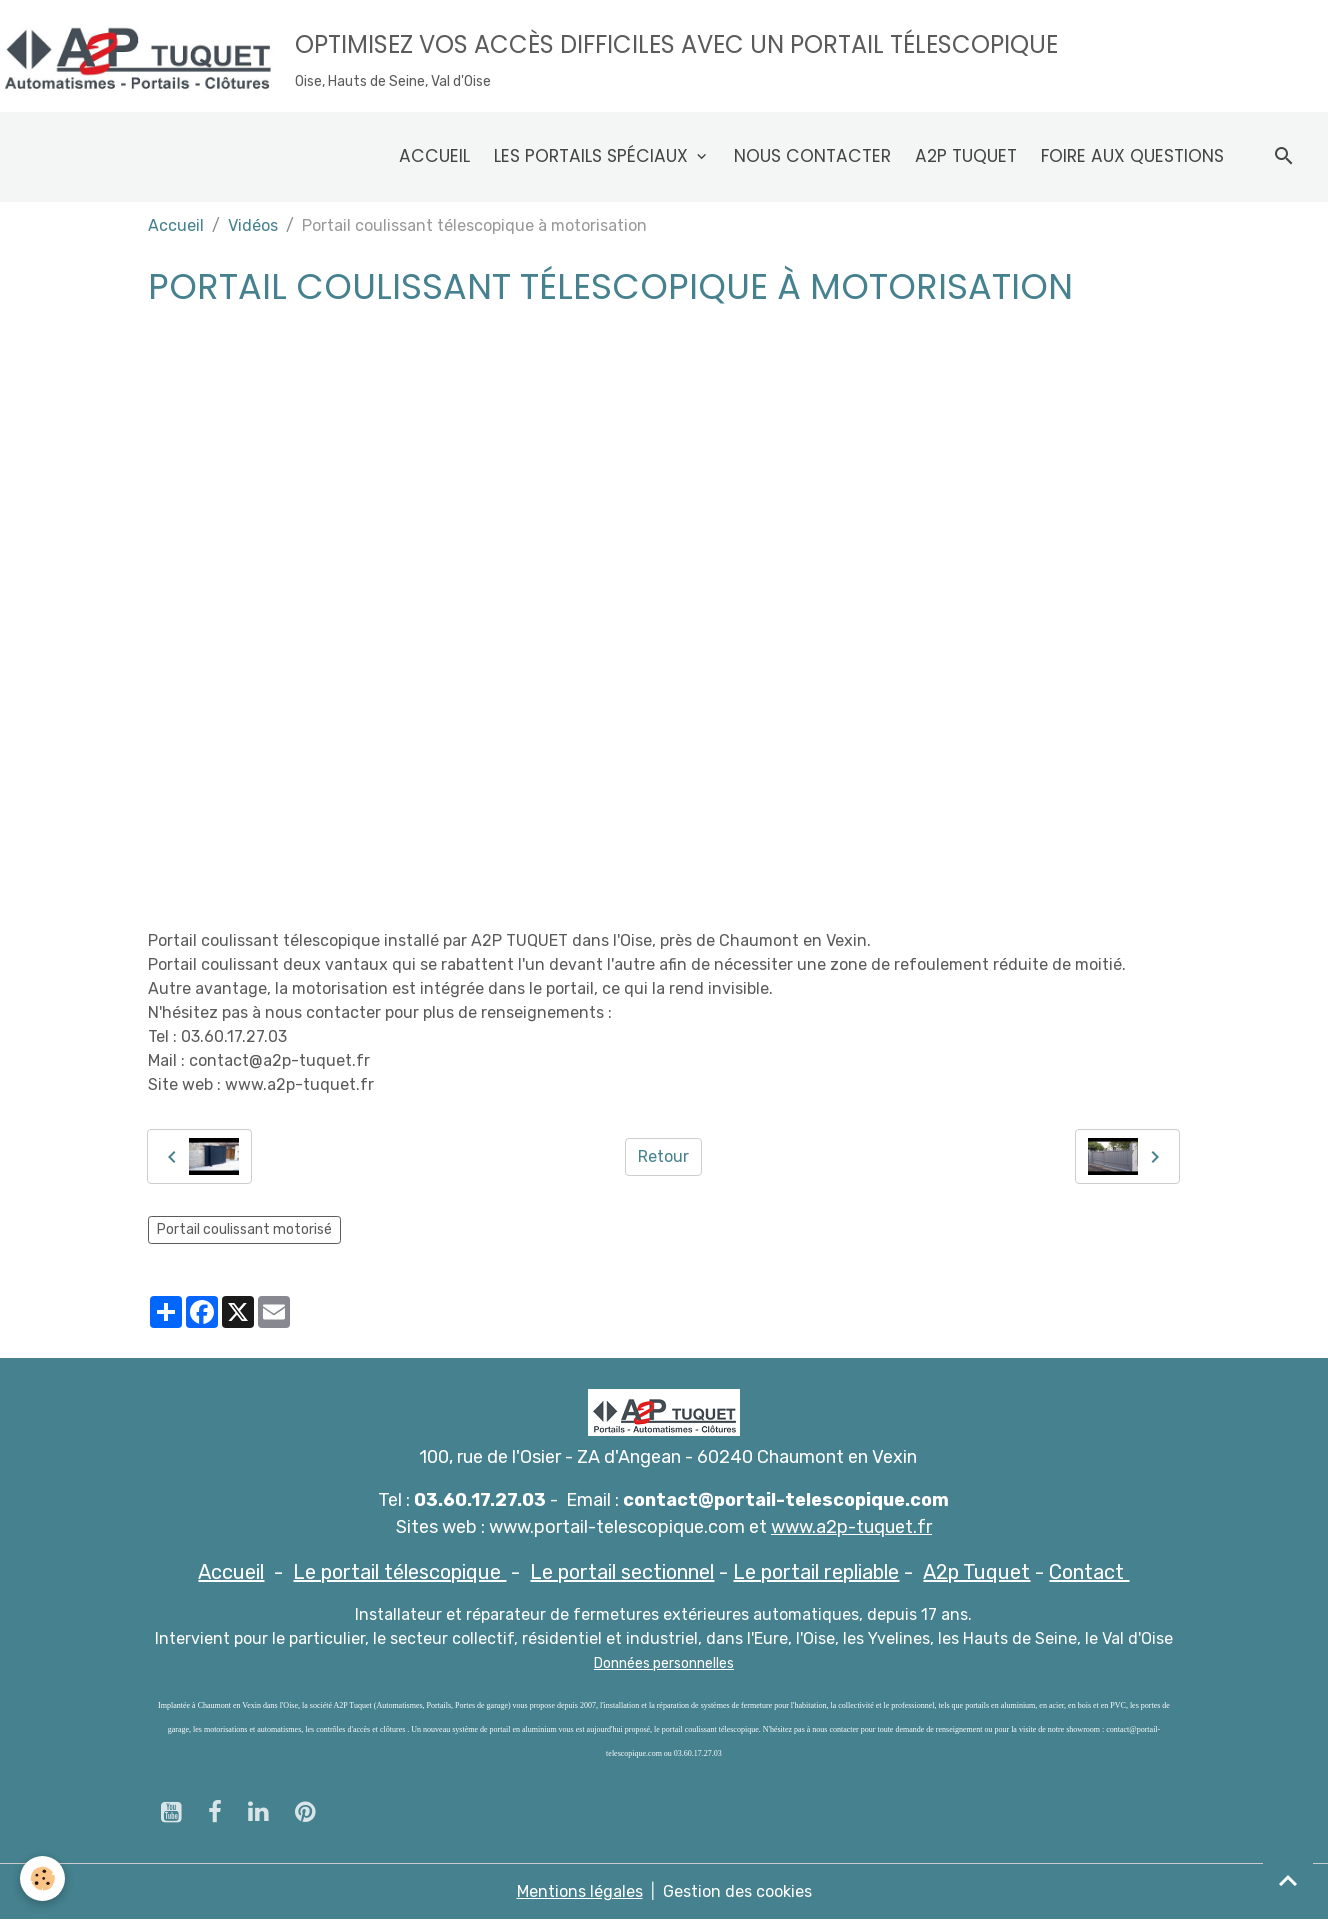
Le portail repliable (816, 1572)
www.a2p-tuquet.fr (851, 1527)
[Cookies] (42, 1878)
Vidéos (253, 225)
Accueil (434, 156)
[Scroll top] (1288, 1880)
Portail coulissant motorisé (244, 1229)
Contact (1089, 1572)
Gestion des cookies (737, 1891)
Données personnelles (664, 1663)
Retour (663, 1156)
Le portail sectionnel (622, 1572)
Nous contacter (812, 156)
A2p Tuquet (966, 156)
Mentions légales (580, 1891)
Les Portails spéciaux (593, 156)
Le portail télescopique (399, 1572)
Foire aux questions (1132, 156)
